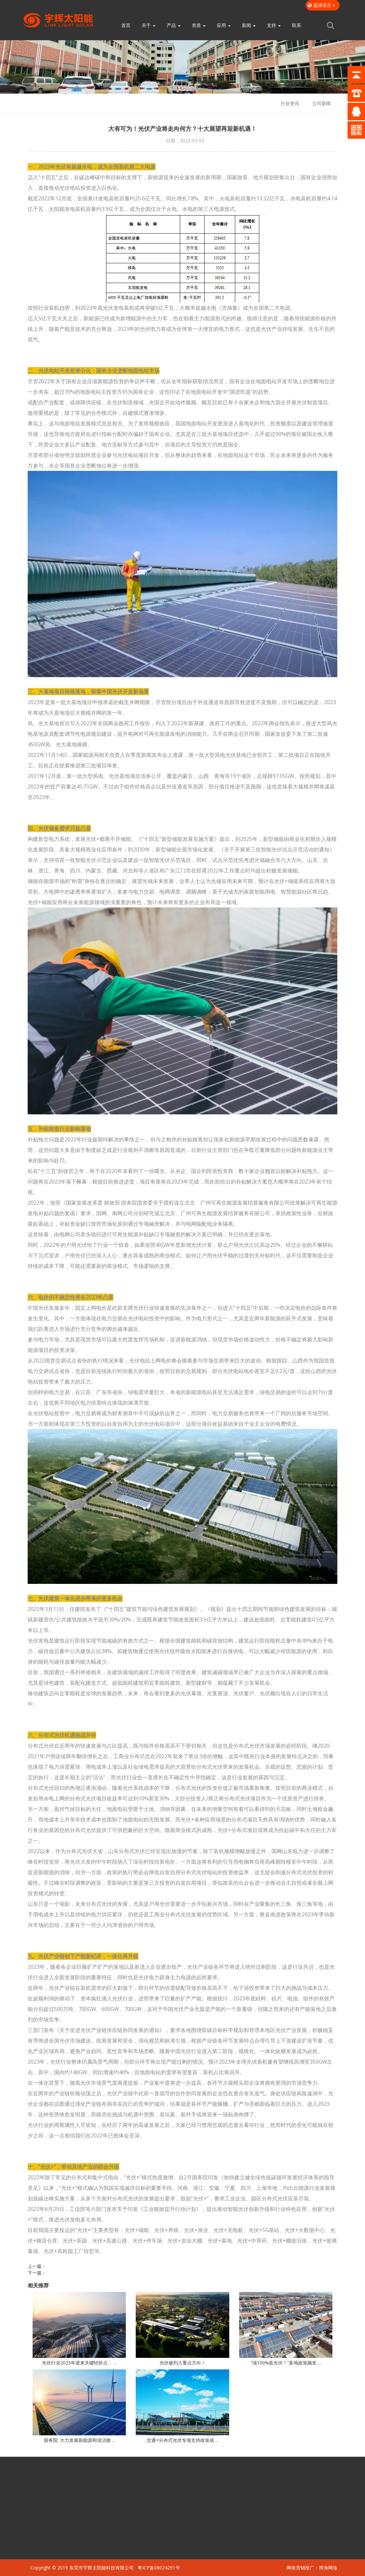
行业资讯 (290, 103)
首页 (125, 25)
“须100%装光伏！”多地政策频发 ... (286, 2363)
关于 (148, 25)
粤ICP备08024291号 (159, 2567)
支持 (274, 25)
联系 (296, 25)
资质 (199, 25)
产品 (174, 25)
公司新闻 (321, 103)
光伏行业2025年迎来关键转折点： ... (79, 2363)
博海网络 (328, 2567)
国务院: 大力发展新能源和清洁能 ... (79, 2440)
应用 (224, 25)
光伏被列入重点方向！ (182, 2363)
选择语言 (323, 5)
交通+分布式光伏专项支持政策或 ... (182, 2440)
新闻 (249, 25)
